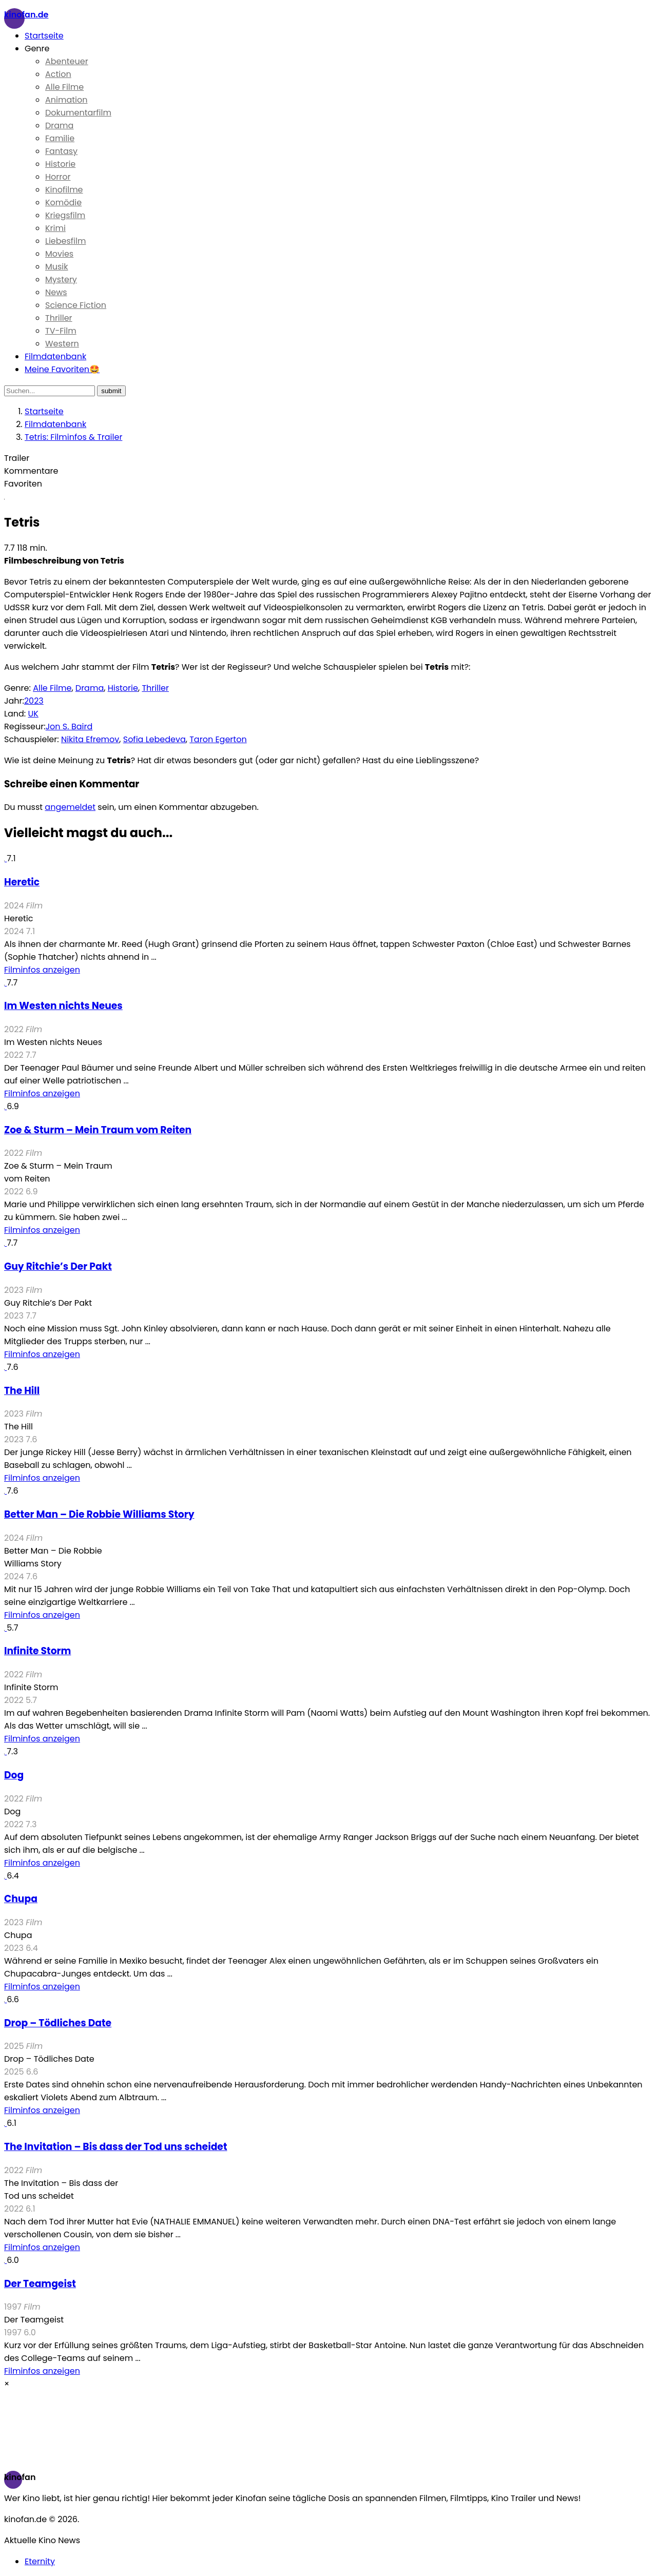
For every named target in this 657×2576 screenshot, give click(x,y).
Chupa (20, 1899)
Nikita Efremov (90, 739)
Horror (57, 177)
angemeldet (70, 807)
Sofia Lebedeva (154, 739)
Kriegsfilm (65, 215)
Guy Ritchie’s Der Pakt (58, 1266)
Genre (37, 48)
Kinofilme (64, 190)
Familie (59, 138)
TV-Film (60, 331)
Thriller (58, 318)
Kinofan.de (26, 15)
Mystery (61, 279)
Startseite (44, 36)
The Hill (22, 1391)
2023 (34, 701)
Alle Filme (64, 87)
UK (33, 714)
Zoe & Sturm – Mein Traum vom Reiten (97, 1130)
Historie (60, 164)
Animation (66, 100)
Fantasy (61, 151)
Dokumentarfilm (78, 113)
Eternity (40, 2561)
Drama (59, 125)
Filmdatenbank (55, 356)
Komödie (63, 202)
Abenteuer (66, 61)
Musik (56, 267)
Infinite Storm (37, 1651)
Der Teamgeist (40, 2284)
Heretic (22, 882)
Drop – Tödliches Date (57, 2023)
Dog (14, 1775)
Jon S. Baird (69, 726)
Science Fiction (75, 305)
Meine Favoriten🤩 (62, 369)
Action (58, 74)
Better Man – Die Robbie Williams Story (99, 1514)
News (56, 292)
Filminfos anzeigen (42, 970)
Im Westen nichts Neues (63, 1006)
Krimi (55, 228)
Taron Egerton (217, 739)
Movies (59, 254)
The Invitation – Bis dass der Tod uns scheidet (115, 2147)
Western (62, 344)
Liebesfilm (65, 241)
